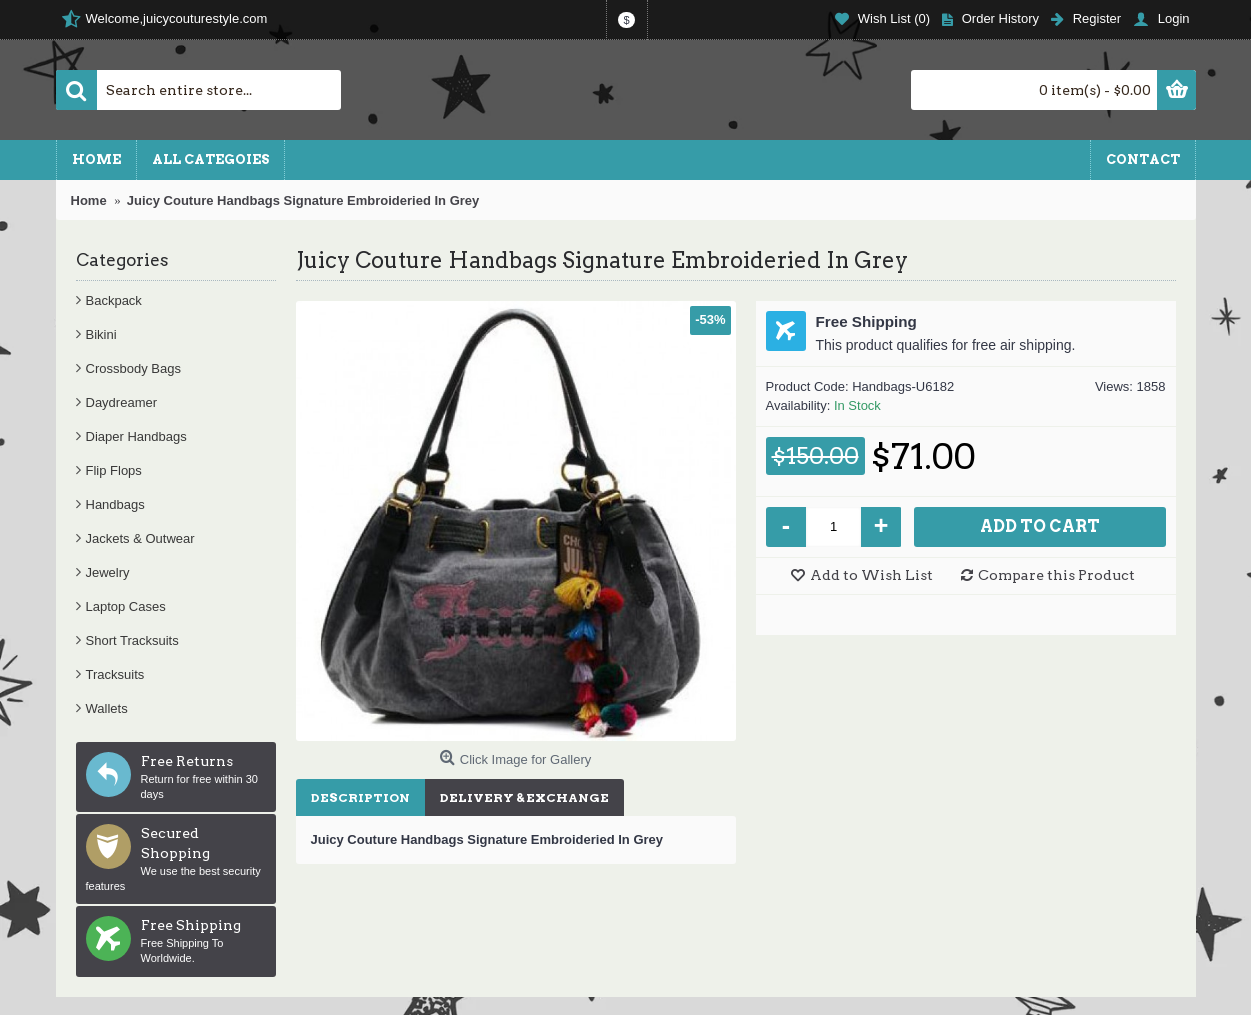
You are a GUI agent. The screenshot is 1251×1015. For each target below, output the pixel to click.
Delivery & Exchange (524, 797)
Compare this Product (1056, 575)
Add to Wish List (871, 575)
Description (360, 797)
